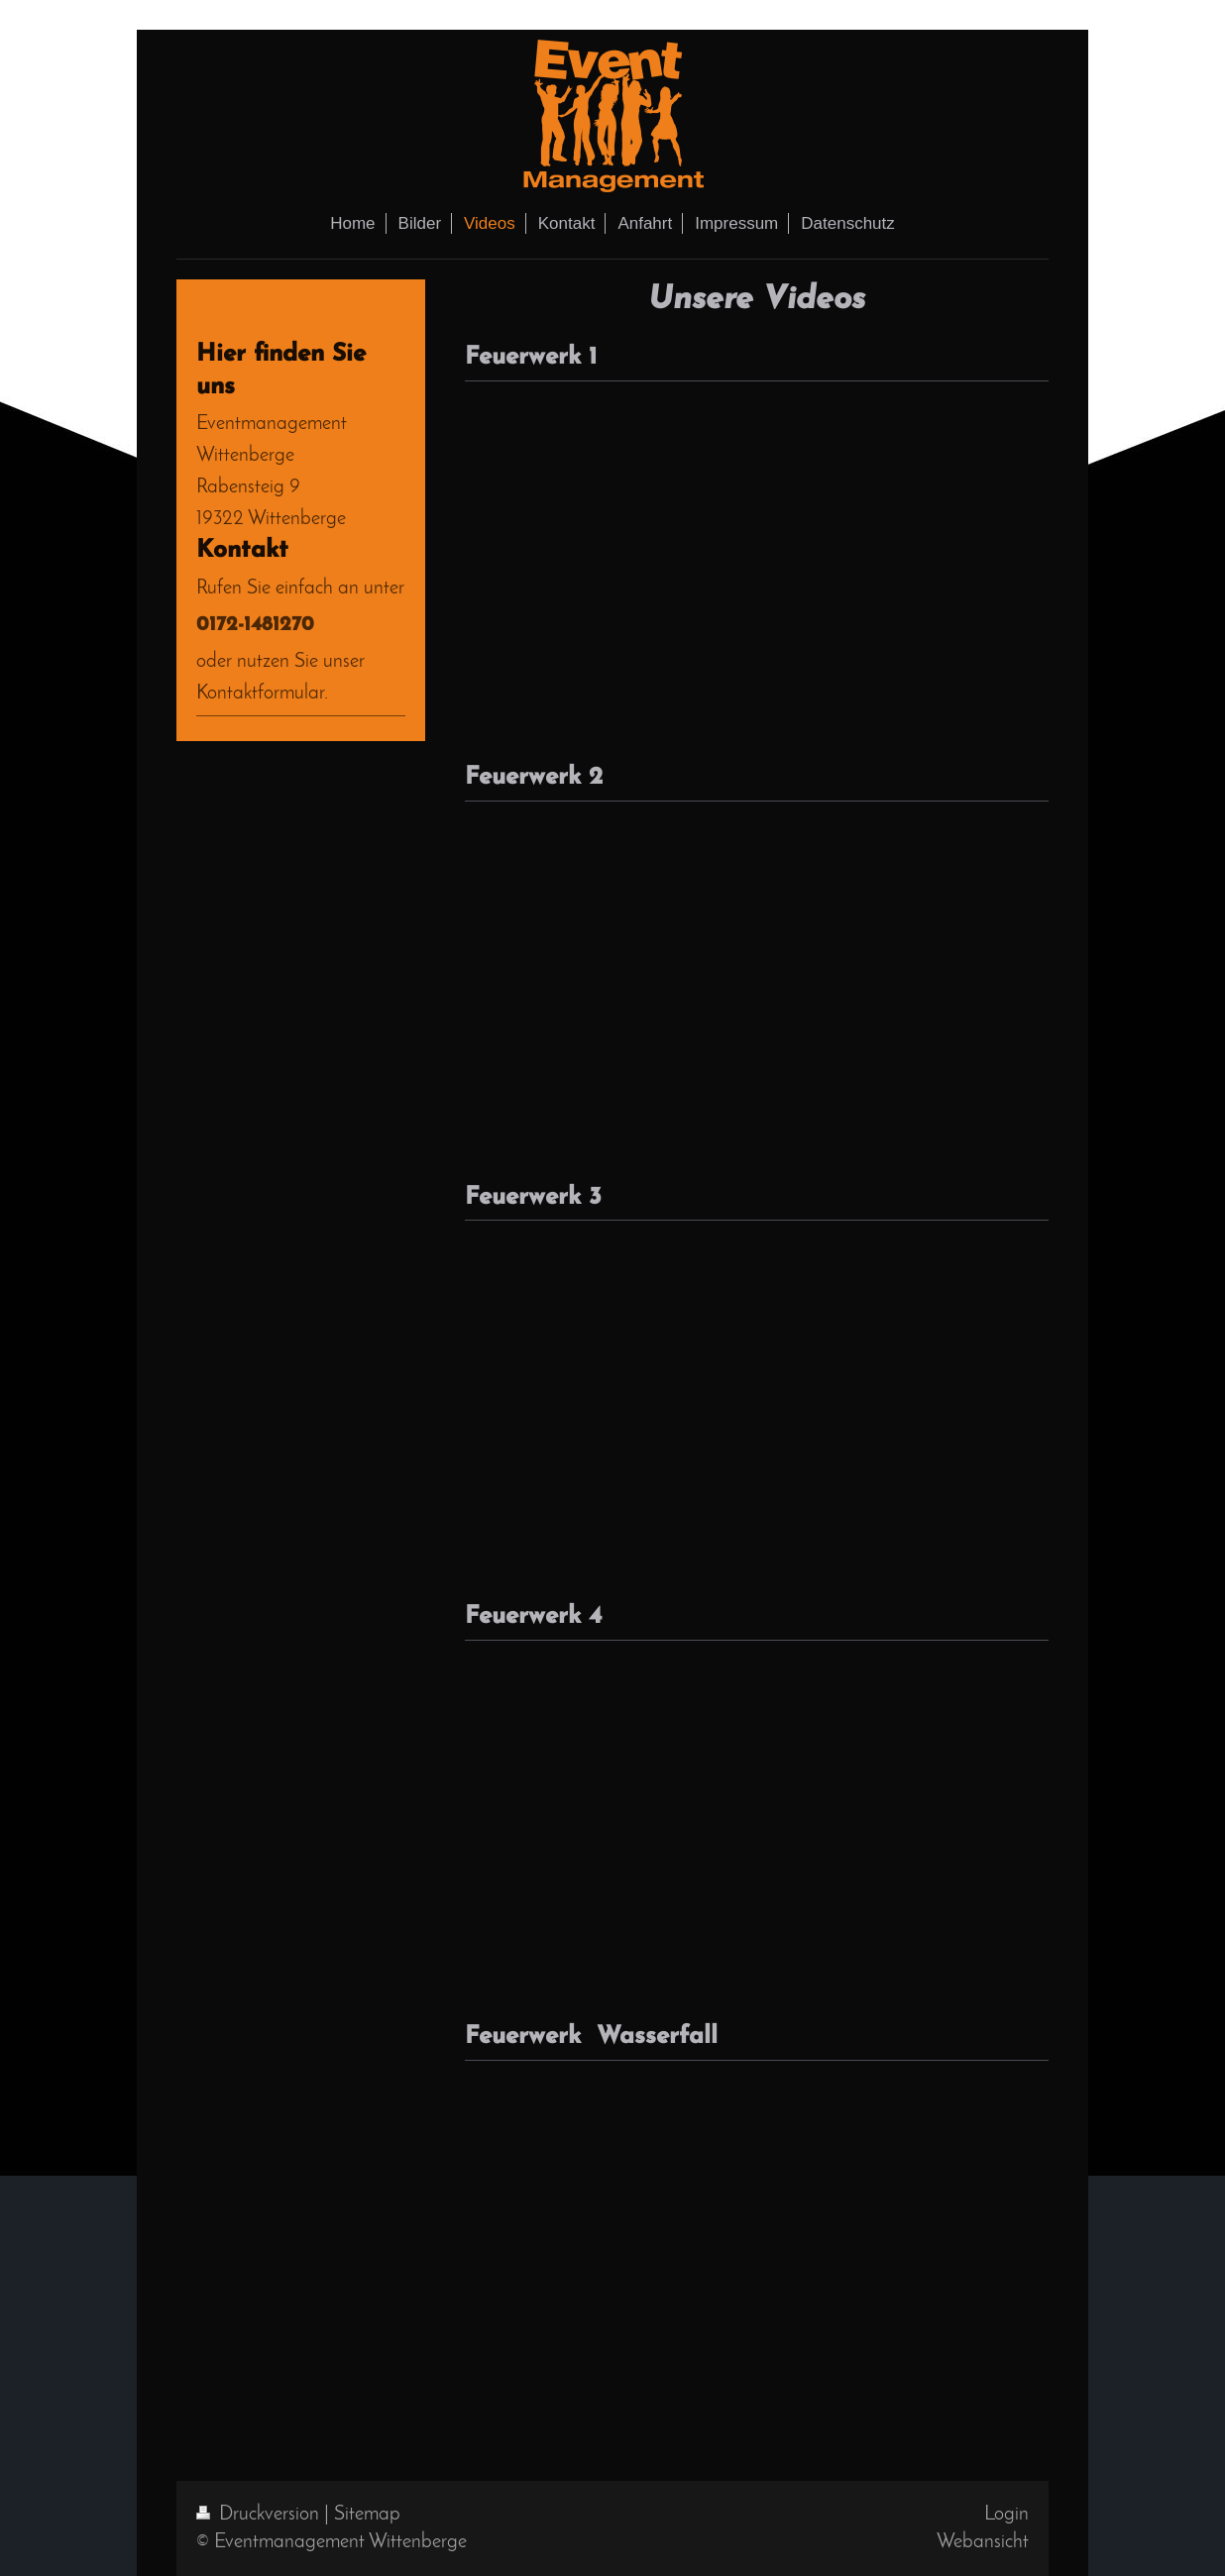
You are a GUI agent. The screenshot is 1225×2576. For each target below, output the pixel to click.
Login (1006, 2514)
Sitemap (367, 2514)
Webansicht (983, 2542)
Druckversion (260, 2514)
